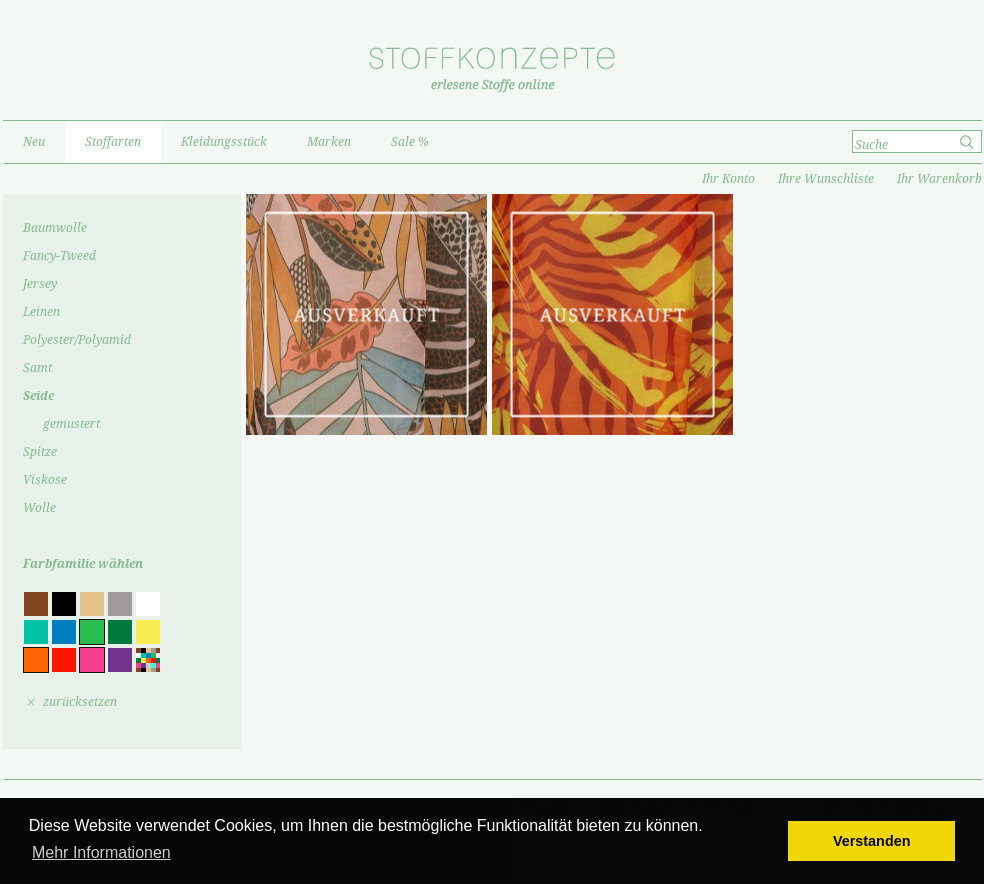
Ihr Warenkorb (939, 179)
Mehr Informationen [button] (101, 852)
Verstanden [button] (872, 841)
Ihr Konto (728, 179)
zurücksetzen (80, 702)
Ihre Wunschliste (826, 179)
